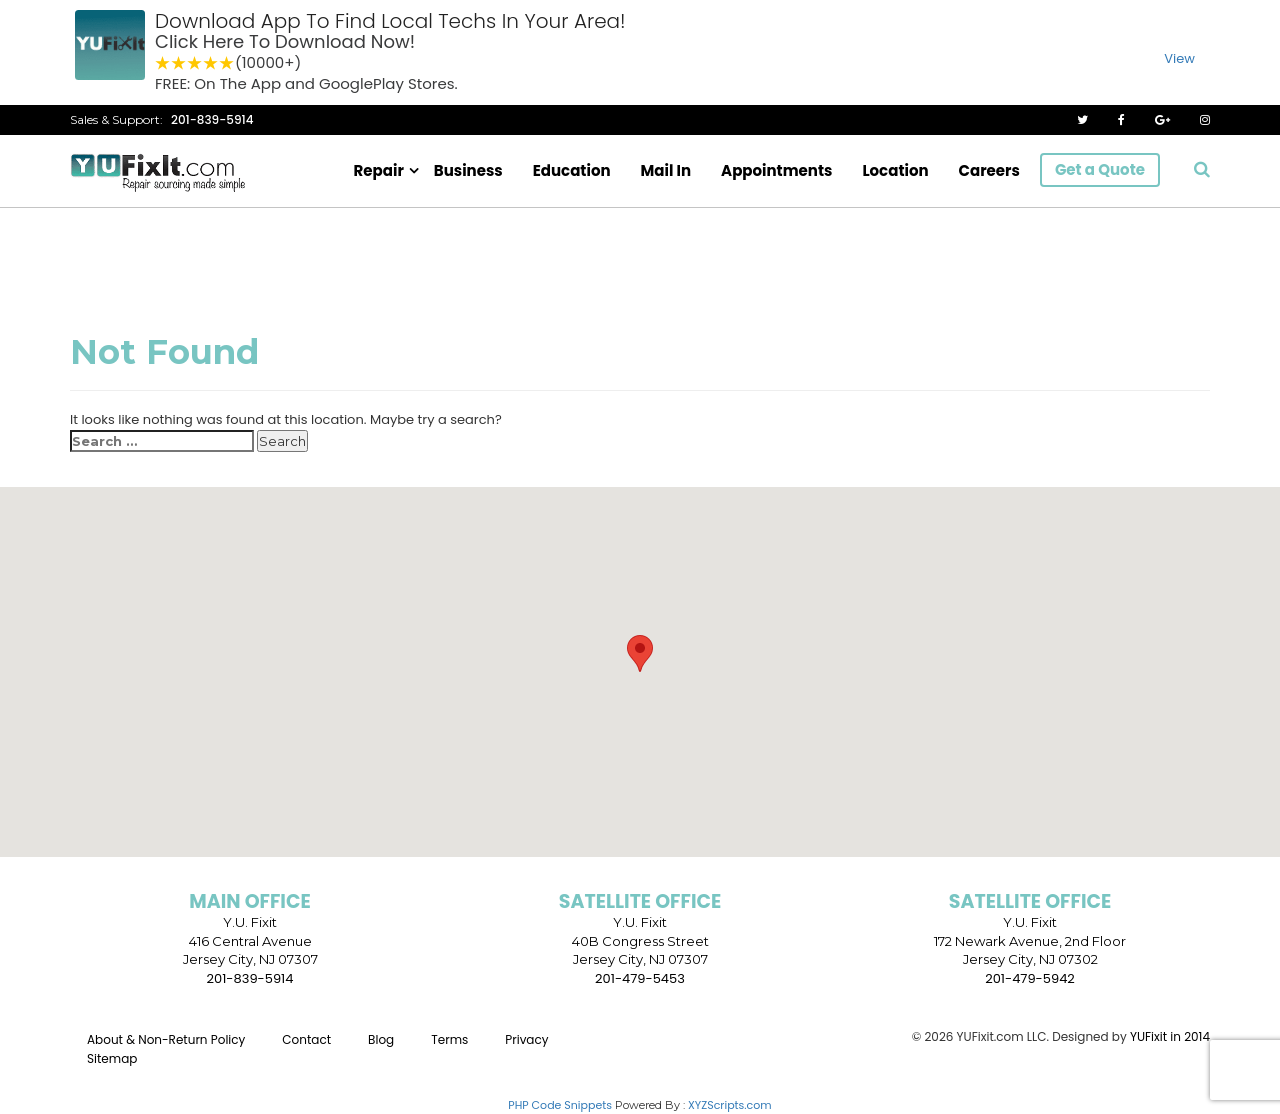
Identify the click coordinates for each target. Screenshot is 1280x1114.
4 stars (211, 63)
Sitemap (112, 1058)
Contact (306, 1039)
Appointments (776, 170)
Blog (381, 1039)
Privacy (526, 1039)
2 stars (179, 63)
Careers (989, 170)
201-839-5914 (212, 119)
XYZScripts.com (730, 1105)
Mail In (666, 170)
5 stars (227, 63)
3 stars (195, 63)
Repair (379, 170)
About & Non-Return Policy (166, 1039)
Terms (449, 1039)
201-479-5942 (1030, 978)
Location (895, 170)
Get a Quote (1100, 169)
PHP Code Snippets (560, 1105)
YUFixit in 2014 (1170, 1036)
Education (572, 170)
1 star (163, 63)
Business (468, 170)
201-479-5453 (640, 978)
